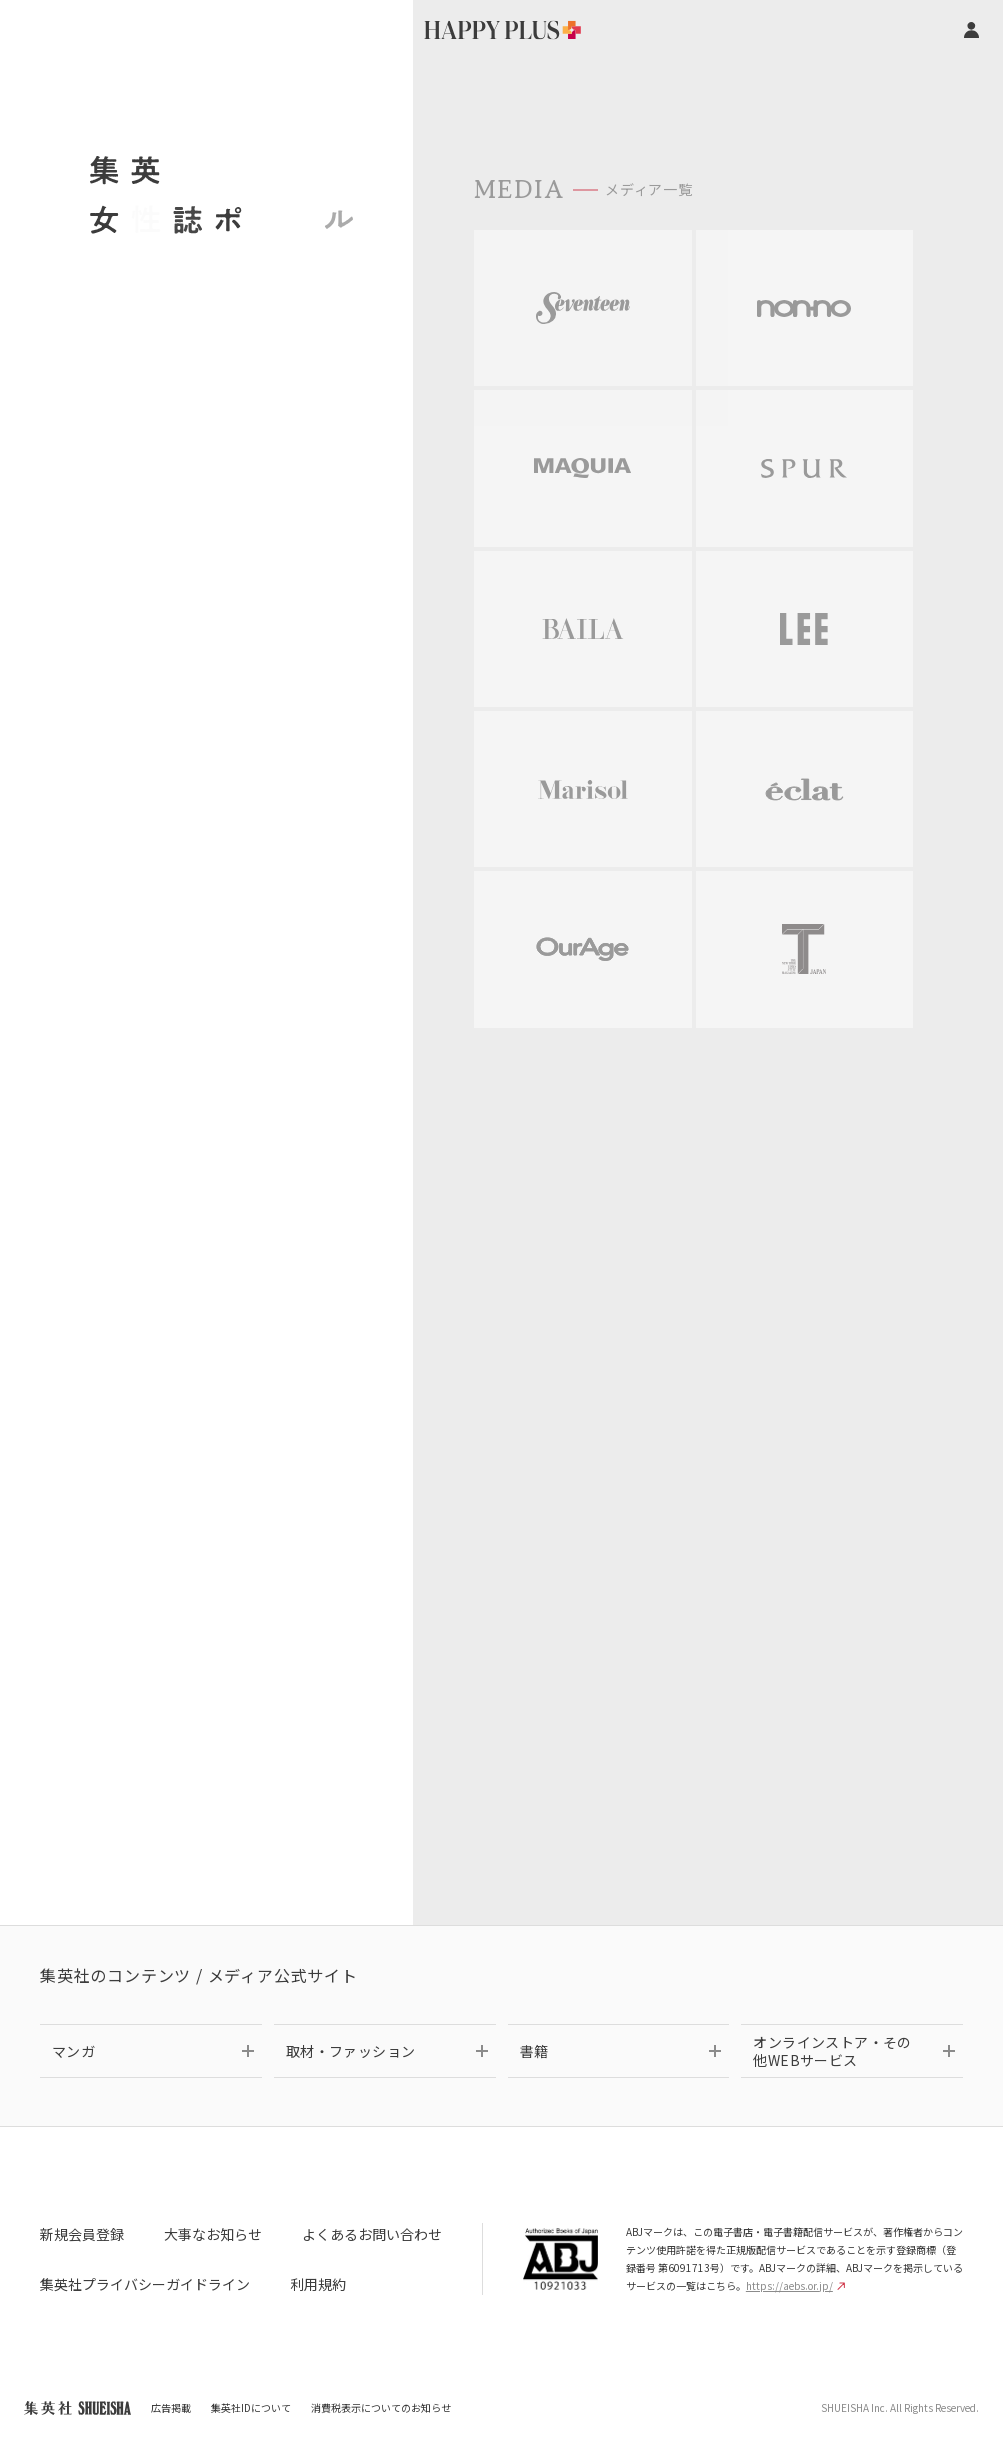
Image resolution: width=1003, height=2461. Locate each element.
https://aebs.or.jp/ (795, 2285)
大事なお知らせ (213, 2234)
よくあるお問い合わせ (372, 2234)
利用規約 (318, 2284)
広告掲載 (171, 2407)
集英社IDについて (251, 2407)
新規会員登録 (82, 2234)
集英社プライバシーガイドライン (145, 2284)
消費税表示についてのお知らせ (381, 2407)
